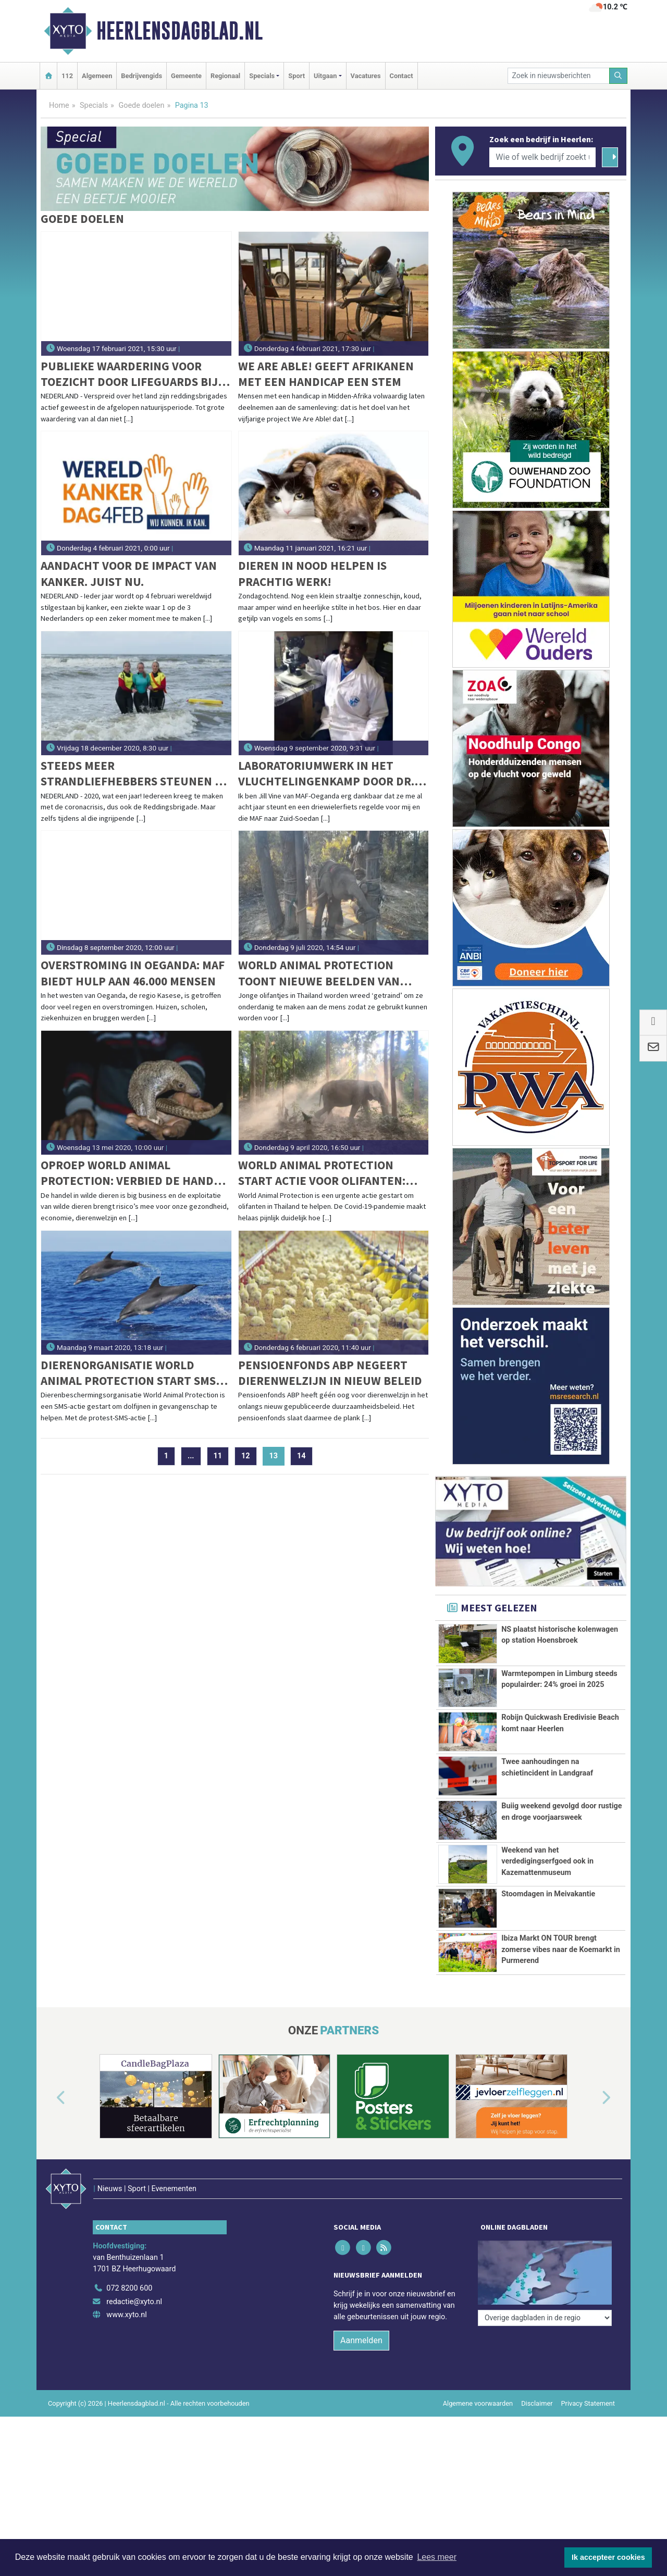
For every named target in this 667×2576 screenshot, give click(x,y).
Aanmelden (361, 2340)
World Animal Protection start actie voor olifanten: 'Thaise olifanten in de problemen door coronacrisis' (330, 1173)
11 (218, 1456)
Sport (296, 76)
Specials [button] (262, 76)
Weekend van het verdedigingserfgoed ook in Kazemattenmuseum (547, 1861)
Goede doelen (141, 105)
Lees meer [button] (436, 2557)
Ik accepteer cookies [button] (608, 2557)
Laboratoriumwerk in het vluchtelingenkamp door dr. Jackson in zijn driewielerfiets (333, 774)
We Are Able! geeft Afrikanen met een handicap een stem (326, 373)
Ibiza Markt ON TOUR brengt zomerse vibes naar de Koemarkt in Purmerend (560, 1949)
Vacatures (366, 76)
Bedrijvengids (141, 76)
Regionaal (225, 76)
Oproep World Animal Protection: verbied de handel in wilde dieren (134, 1173)
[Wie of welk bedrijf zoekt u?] (542, 157)
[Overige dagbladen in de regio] (545, 2265)
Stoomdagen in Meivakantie (548, 1894)
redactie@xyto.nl (134, 2301)
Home (59, 105)
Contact (401, 76)
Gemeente (186, 76)
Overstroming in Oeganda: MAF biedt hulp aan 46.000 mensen (133, 972)
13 (277, 1456)
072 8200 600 (129, 2288)
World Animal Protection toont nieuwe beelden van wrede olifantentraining (319, 973)
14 (301, 1456)
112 (67, 76)
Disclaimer (536, 2403)
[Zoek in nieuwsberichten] (559, 76)
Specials (94, 105)
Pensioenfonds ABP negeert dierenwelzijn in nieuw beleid (330, 1372)
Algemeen (97, 76)
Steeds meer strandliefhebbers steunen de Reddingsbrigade (135, 774)
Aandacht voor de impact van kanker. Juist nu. (129, 573)
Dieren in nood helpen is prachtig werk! (312, 573)
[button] (48, 2098)
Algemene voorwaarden (478, 2403)
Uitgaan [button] (325, 76)
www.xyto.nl (126, 2314)
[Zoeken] (618, 76)
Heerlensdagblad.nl (179, 30)
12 (245, 1456)
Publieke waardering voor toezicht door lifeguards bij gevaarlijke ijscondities (129, 374)
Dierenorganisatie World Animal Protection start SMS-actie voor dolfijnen (130, 1373)
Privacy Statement (588, 2403)
